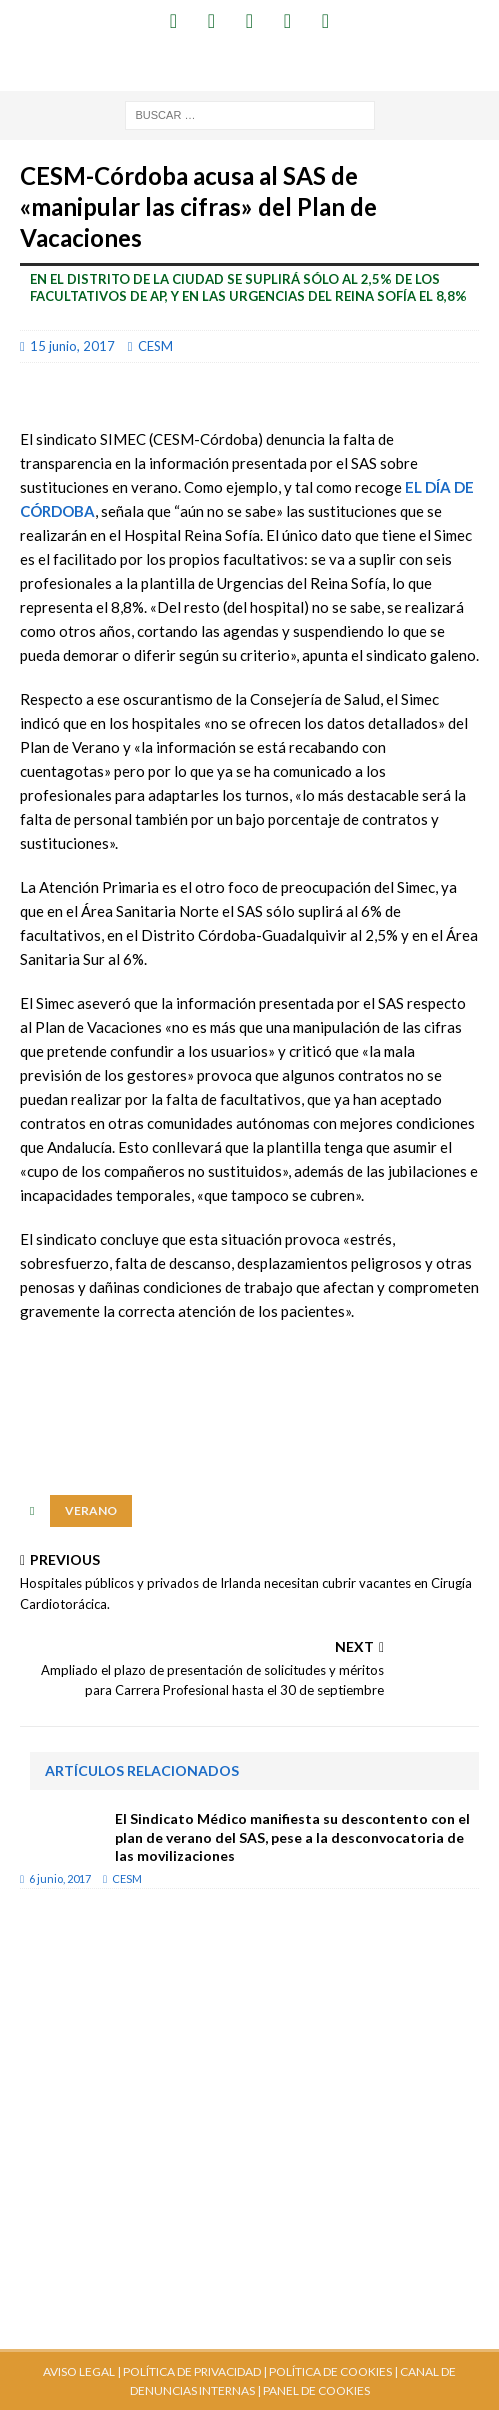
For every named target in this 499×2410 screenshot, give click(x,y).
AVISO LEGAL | (82, 2371)
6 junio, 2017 (60, 1878)
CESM (155, 346)
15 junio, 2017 (72, 346)
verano (91, 1510)
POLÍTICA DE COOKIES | (333, 2371)
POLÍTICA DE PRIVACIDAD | (195, 2371)
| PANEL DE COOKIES (312, 2390)
